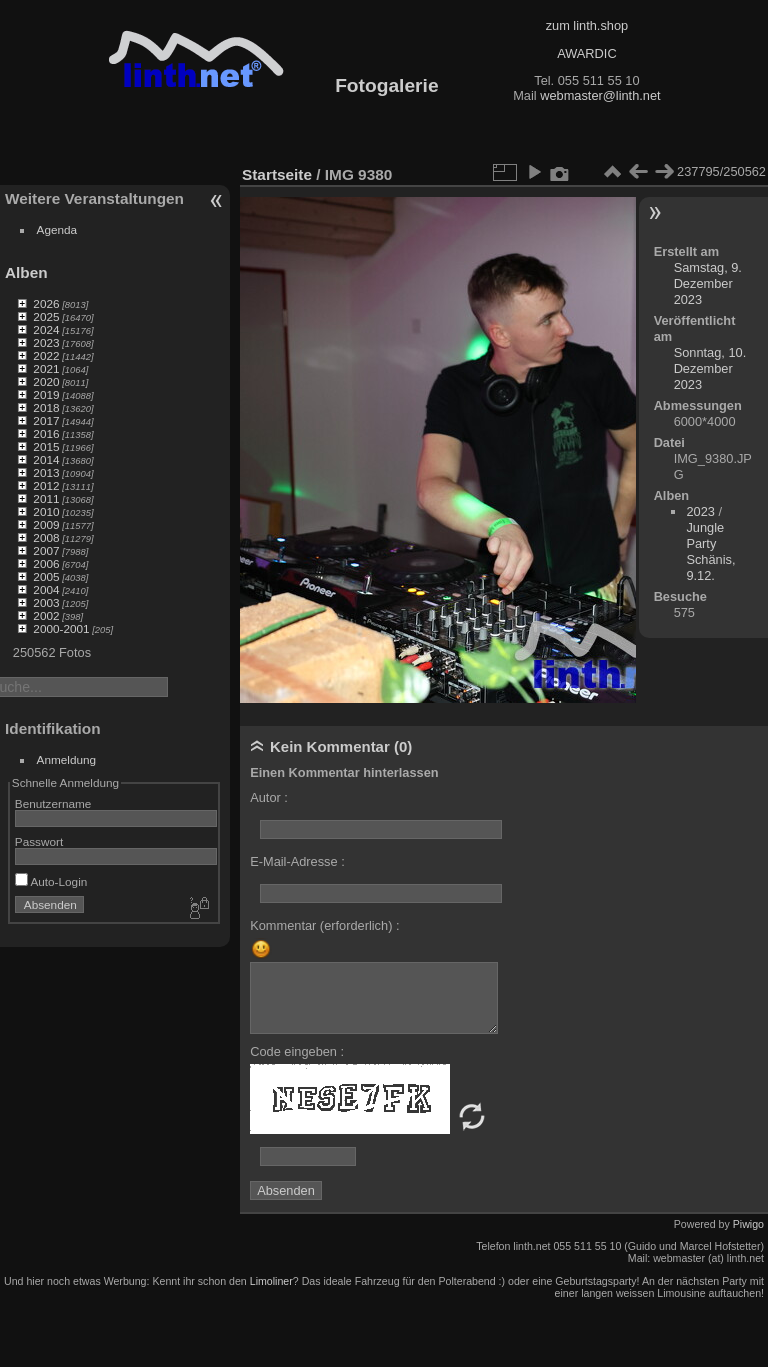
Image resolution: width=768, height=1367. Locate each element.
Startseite (277, 174)
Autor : (269, 797)
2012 (46, 485)
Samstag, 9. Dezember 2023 (708, 283)
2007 (46, 550)
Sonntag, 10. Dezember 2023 (710, 368)
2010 (46, 511)
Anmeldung (67, 759)
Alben (26, 272)
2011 (46, 498)
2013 (46, 472)
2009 (46, 524)
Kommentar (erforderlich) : (324, 925)
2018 (46, 407)
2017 (46, 420)
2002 (46, 615)
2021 (46, 368)
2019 (46, 394)
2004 (46, 589)
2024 (46, 329)
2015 (46, 446)
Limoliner (271, 1281)
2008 (46, 537)
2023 (46, 342)
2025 (46, 316)
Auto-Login (51, 881)
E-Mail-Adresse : (297, 861)
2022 (46, 355)
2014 (46, 459)
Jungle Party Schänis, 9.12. (710, 551)
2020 (46, 381)
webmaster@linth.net (600, 95)
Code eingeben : (297, 1051)
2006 (46, 563)
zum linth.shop (587, 25)
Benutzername (53, 803)
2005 (46, 576)
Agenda (57, 229)
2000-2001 (61, 628)
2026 (46, 303)
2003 (46, 602)
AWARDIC (586, 53)
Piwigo (748, 1224)
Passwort (39, 841)
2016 (46, 433)
